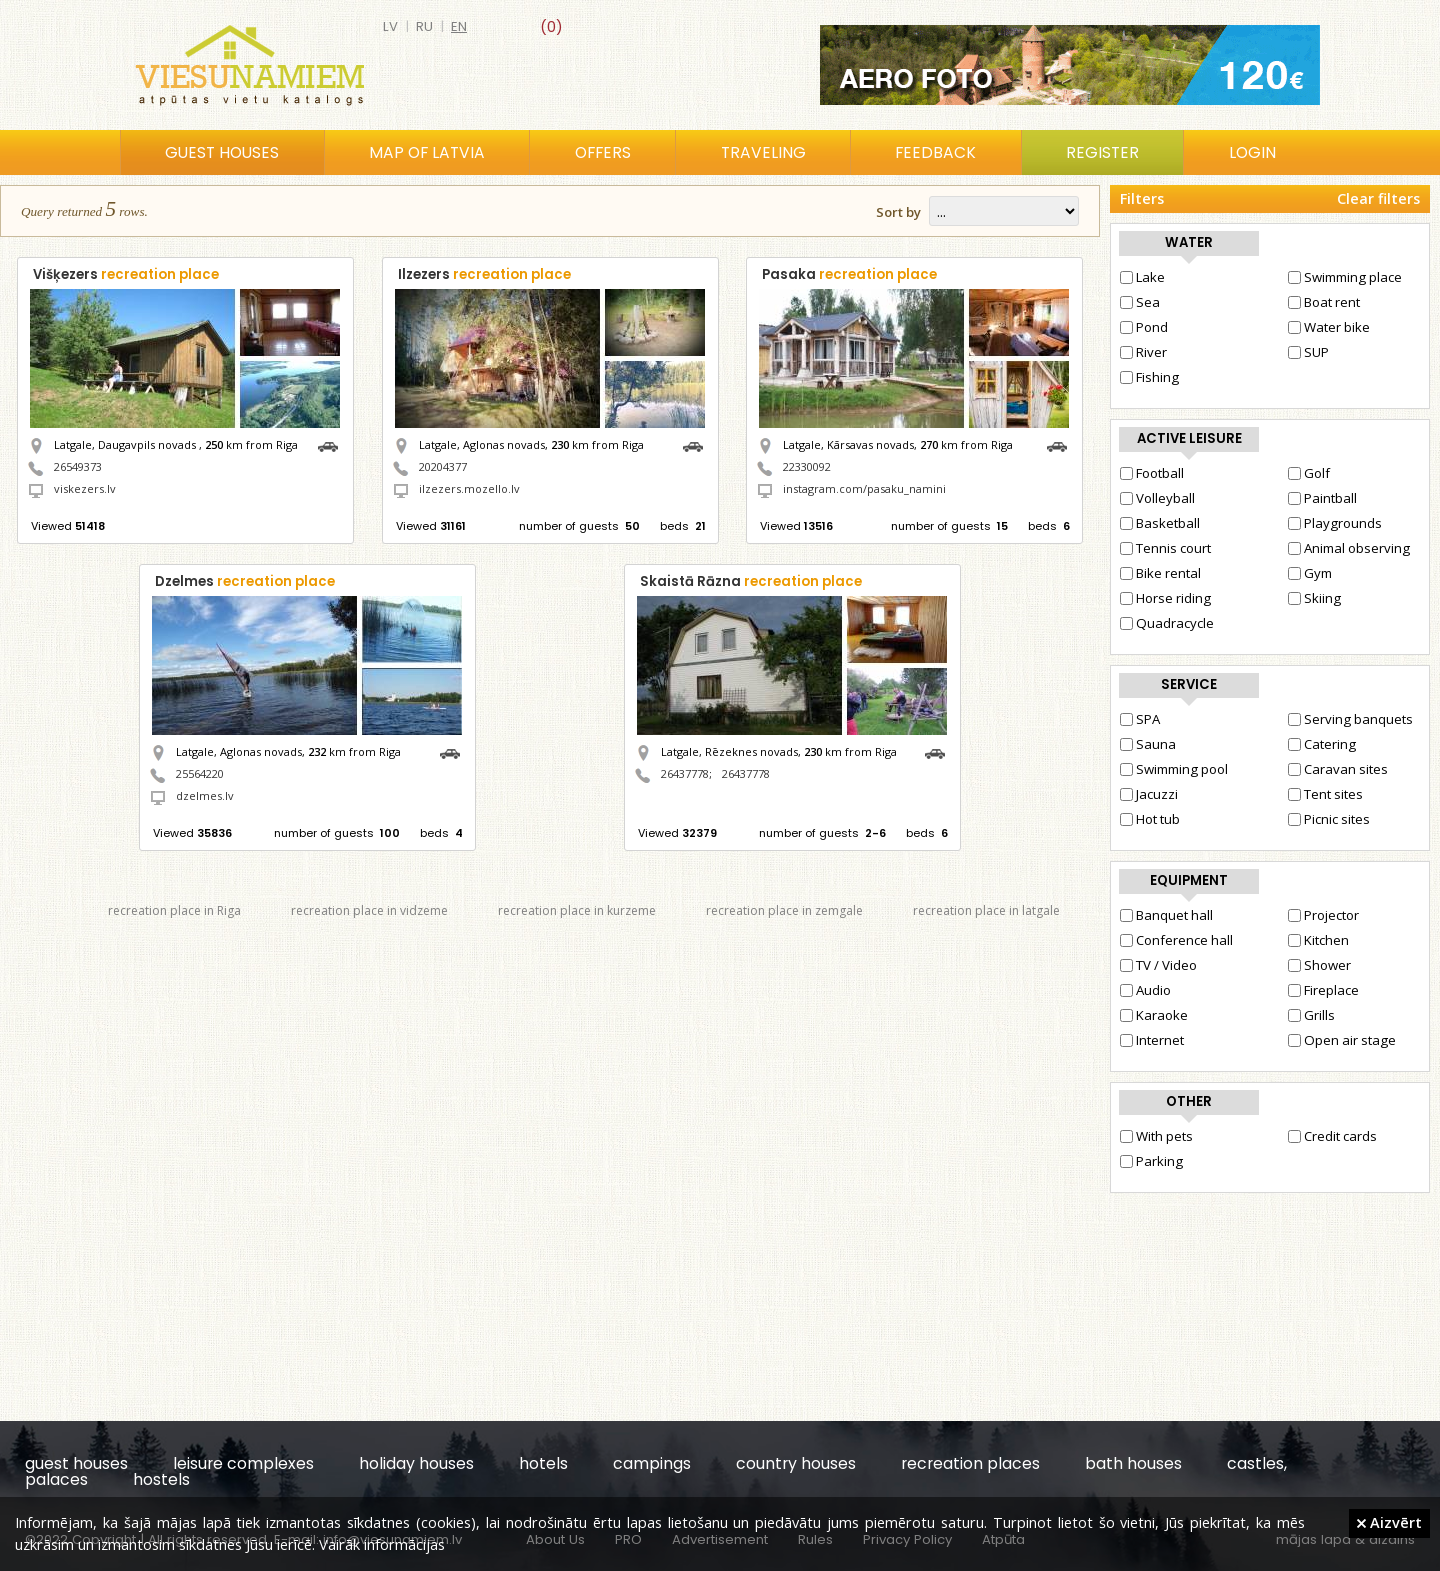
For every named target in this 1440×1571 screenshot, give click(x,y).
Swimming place (1345, 277)
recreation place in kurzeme (577, 910)
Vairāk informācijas (382, 1544)
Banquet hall (1166, 915)
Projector (1323, 915)
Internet (1152, 1040)
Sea (1140, 302)
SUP (1308, 352)
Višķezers (126, 274)
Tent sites (1325, 794)
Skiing (1314, 598)
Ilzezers (484, 274)
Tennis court (1165, 548)
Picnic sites (1329, 819)
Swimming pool (1174, 769)
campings (652, 1463)
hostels (161, 1479)
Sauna (1148, 744)
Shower (1319, 965)
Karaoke (1154, 1015)
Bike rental (1160, 573)
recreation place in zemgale (784, 910)
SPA (1140, 719)
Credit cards (1332, 1136)
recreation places (970, 1463)
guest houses (76, 1463)
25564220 (200, 773)
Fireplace (1323, 990)
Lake (1142, 277)
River (1143, 352)
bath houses (1133, 1463)
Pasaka (849, 274)
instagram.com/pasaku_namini (864, 488)
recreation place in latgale (986, 910)
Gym (1310, 573)
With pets (1156, 1136)
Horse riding (1165, 598)
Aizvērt (1389, 1522)
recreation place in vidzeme (369, 910)
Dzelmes (245, 581)
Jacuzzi (1149, 794)
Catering (1322, 744)
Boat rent (1324, 302)
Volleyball (1157, 498)
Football (1152, 473)
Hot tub (1150, 819)
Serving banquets (1350, 719)
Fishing (1149, 377)
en (459, 26)
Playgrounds (1335, 523)
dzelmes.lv (205, 795)
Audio (1145, 990)
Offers (603, 152)
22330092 (807, 466)
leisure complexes (243, 1463)
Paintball (1322, 498)
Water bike (1329, 327)
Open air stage (1342, 1040)
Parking (1151, 1161)
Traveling (763, 152)
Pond (1144, 327)
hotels (543, 1463)
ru (424, 26)
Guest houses (222, 152)
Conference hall (1176, 940)
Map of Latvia (427, 152)
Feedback (935, 152)
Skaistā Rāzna (751, 581)
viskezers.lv (85, 488)
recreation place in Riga (174, 910)
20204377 (443, 466)
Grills (1311, 1015)
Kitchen (1318, 940)
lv (390, 26)
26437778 (685, 773)
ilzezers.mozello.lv (469, 488)
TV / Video (1158, 965)
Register (1102, 152)
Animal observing (1349, 548)
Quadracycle (1167, 623)
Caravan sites (1338, 769)
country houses (796, 1463)
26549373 (78, 466)
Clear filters (1378, 198)
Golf (1309, 473)
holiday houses (416, 1463)
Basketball (1160, 523)
